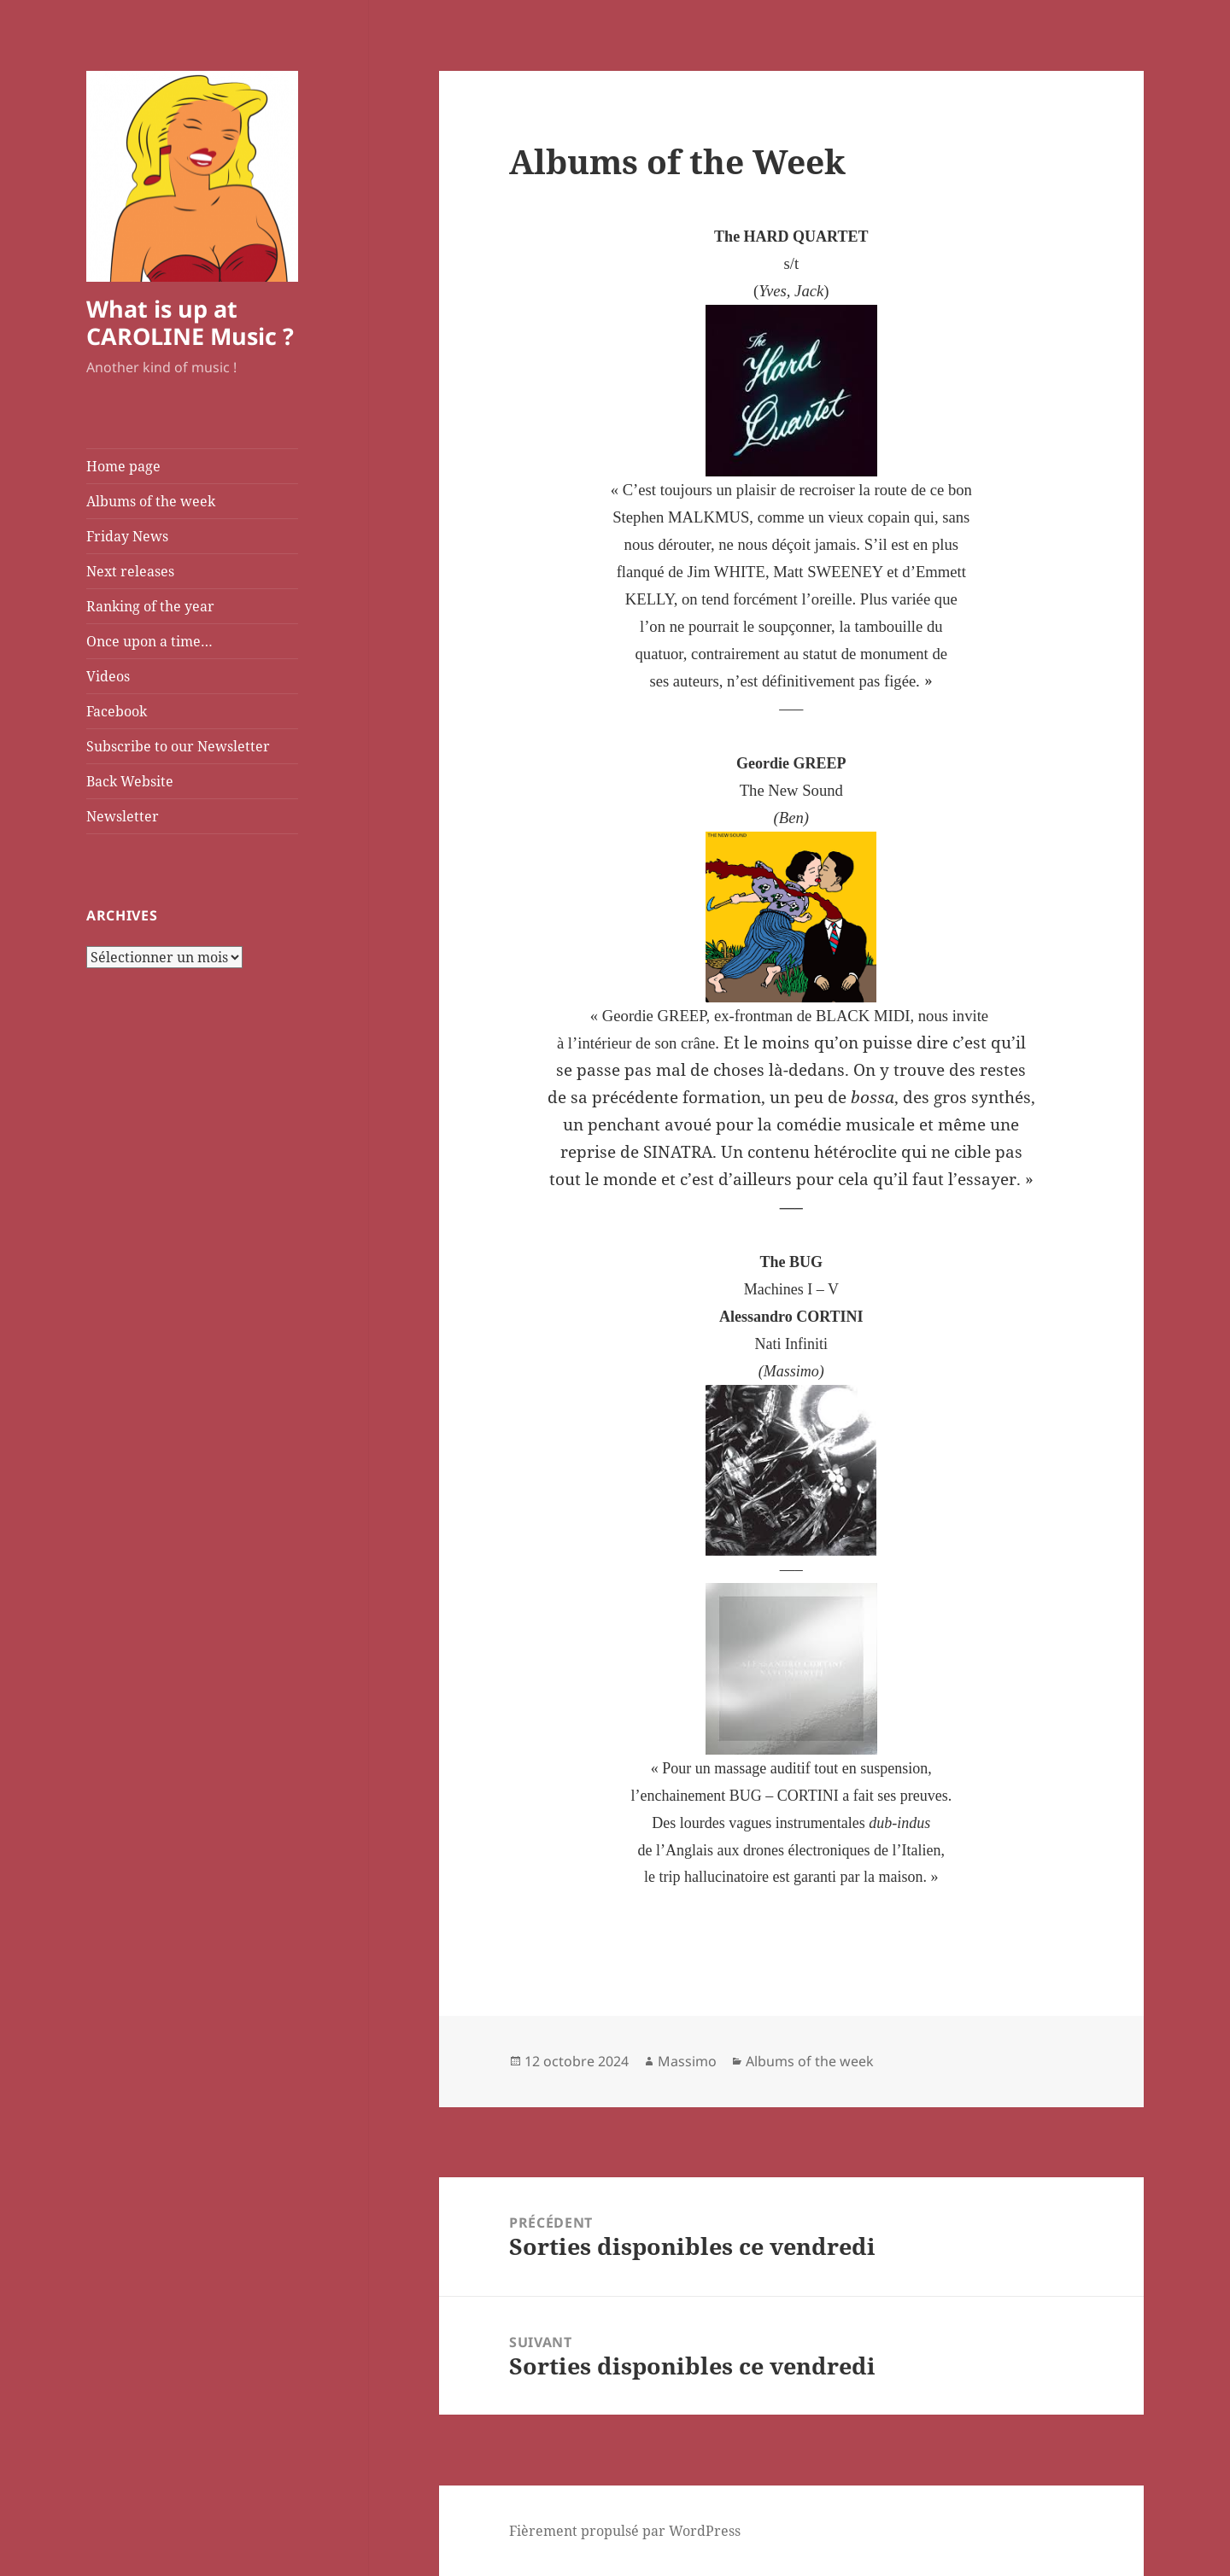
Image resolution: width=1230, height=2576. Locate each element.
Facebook (116, 711)
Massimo (687, 2061)
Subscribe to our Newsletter (178, 746)
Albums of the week (150, 501)
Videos (108, 676)
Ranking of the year (150, 606)
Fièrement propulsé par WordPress (625, 2530)
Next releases (130, 571)
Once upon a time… (149, 641)
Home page (123, 466)
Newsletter (122, 816)
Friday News (127, 536)
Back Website (129, 781)
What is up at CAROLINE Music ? (190, 322)
